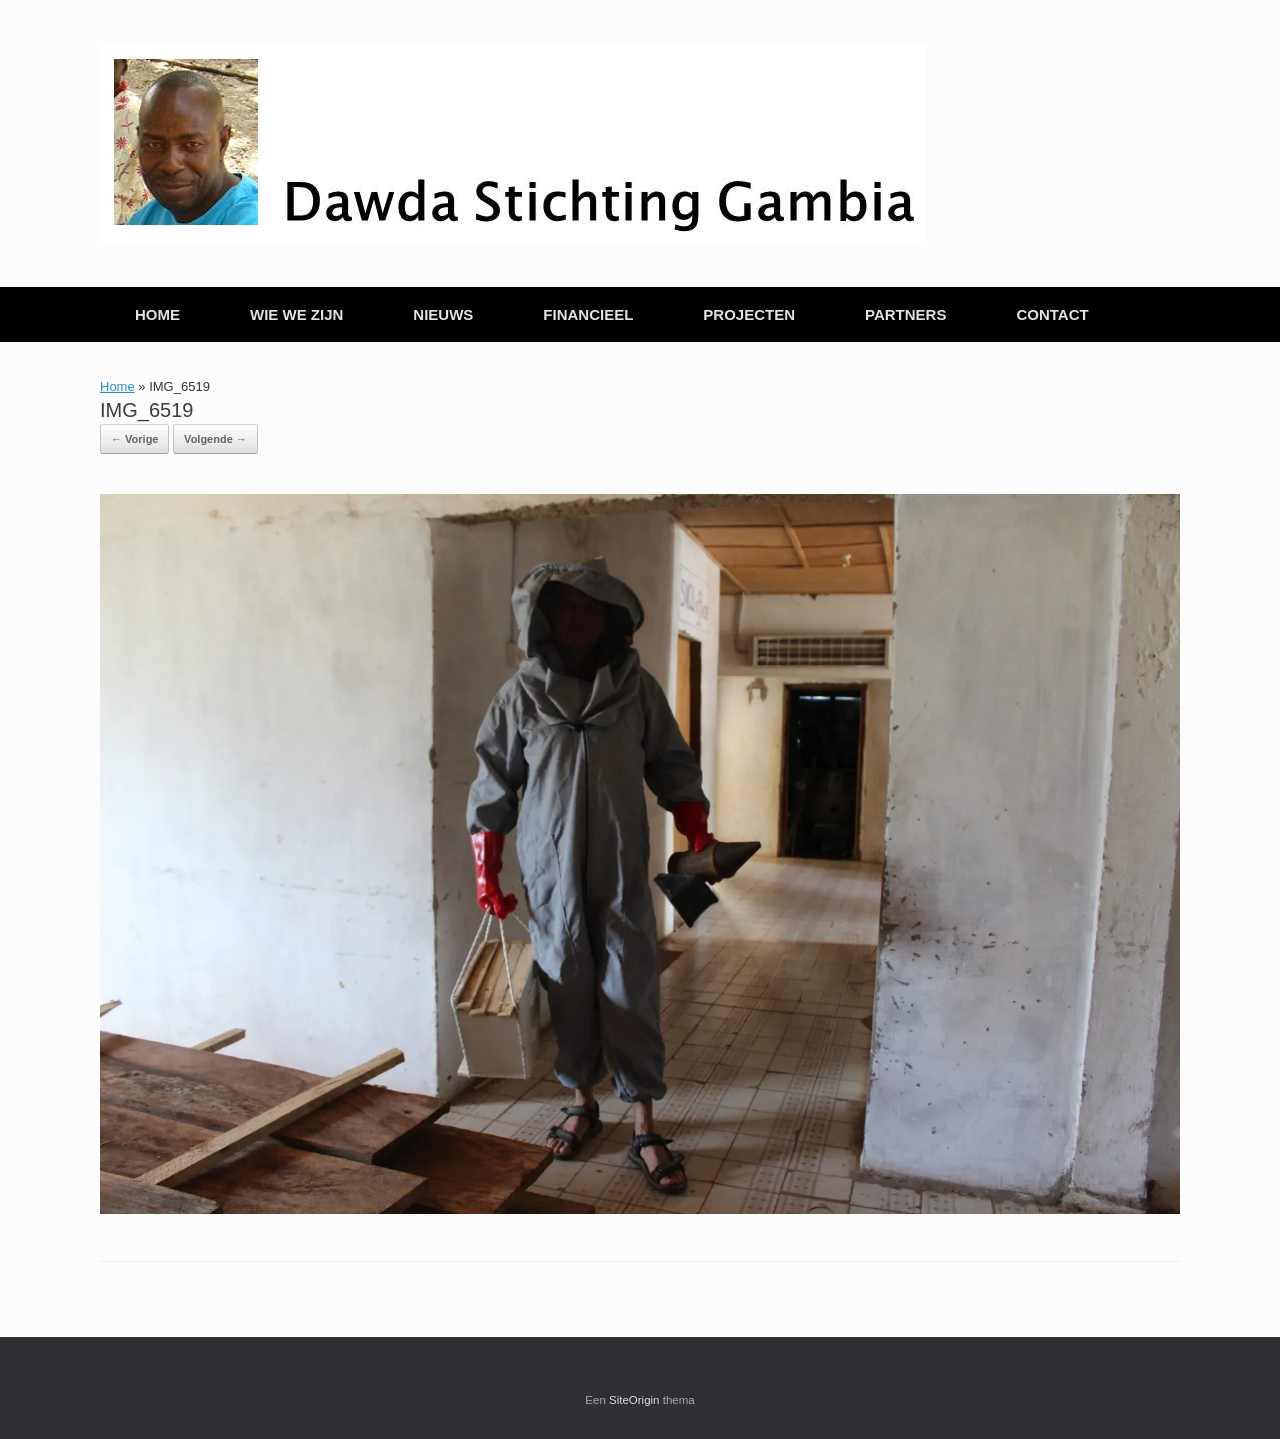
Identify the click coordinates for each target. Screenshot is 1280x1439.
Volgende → (215, 439)
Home (117, 386)
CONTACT (1052, 314)
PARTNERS (905, 314)
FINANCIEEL (588, 314)
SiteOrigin (634, 1400)
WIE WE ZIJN (296, 314)
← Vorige (134, 439)
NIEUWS (443, 314)
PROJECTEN (749, 314)
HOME (157, 314)
